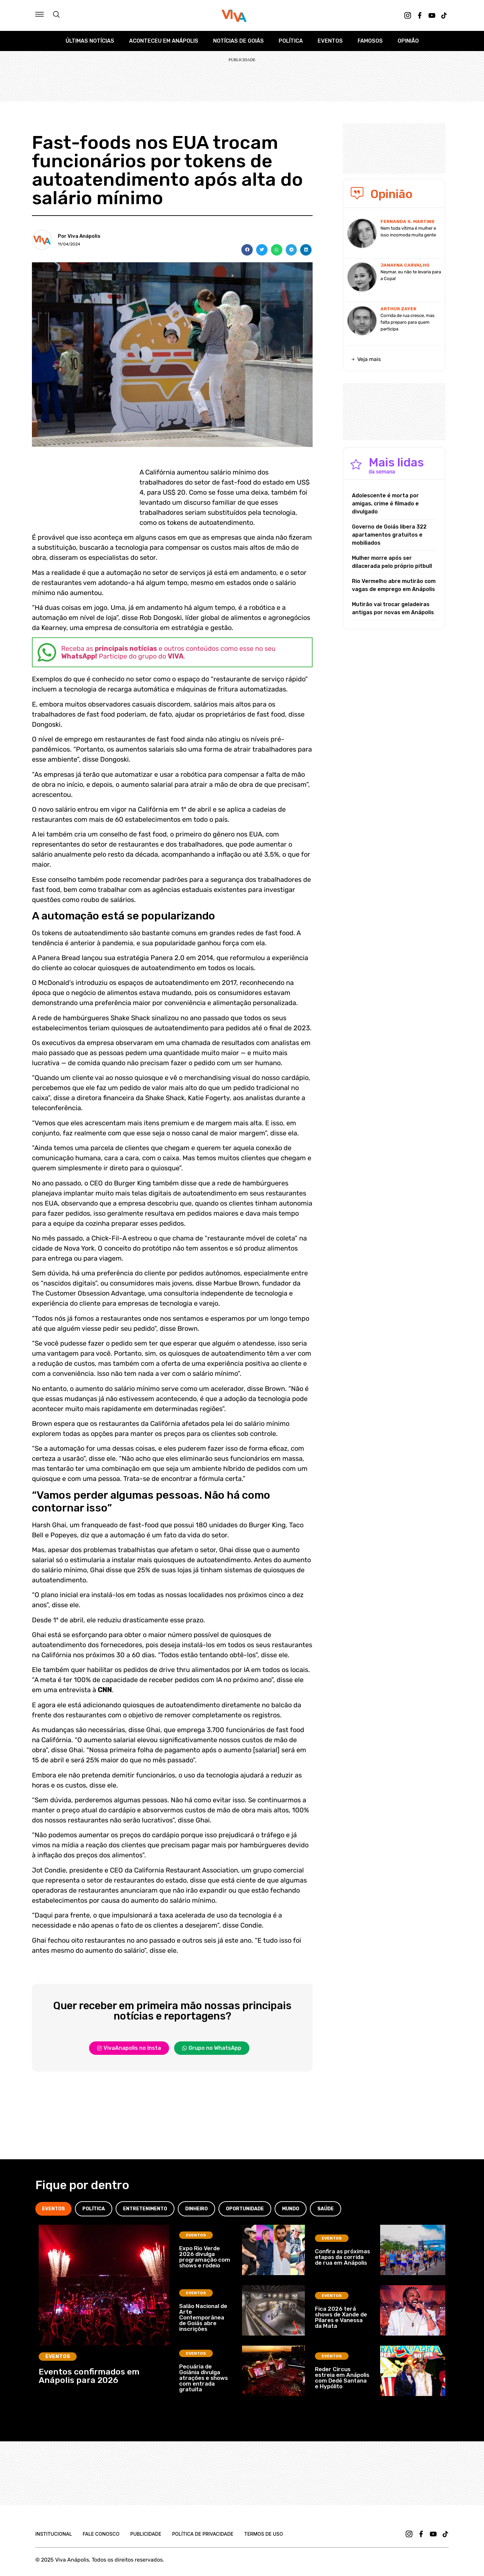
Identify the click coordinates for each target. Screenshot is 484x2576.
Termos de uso (263, 2534)
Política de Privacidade (203, 2534)
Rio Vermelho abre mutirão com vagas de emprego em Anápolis (394, 585)
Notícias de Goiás (238, 41)
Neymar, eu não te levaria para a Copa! (410, 275)
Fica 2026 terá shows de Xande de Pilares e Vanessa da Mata (341, 2317)
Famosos (370, 41)
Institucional (53, 2534)
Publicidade (145, 2534)
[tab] (53, 2209)
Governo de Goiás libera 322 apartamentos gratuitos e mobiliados (389, 535)
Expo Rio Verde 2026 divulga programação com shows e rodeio (204, 2257)
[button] (247, 250)
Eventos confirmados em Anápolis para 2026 (89, 2376)
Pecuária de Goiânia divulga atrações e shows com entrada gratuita (203, 2378)
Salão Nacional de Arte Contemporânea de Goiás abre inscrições (203, 2317)
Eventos (330, 41)
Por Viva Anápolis (79, 236)
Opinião (408, 41)
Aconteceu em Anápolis (163, 41)
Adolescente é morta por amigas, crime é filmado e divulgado (385, 503)
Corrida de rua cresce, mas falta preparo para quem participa (407, 322)
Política (291, 41)
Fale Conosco (101, 2534)
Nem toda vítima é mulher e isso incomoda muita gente (408, 231)
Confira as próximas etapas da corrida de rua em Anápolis (342, 2257)
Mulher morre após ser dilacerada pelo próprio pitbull (392, 562)
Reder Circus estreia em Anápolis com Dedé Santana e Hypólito (342, 2378)
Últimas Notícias (90, 41)
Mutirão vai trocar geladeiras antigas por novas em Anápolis (393, 608)
